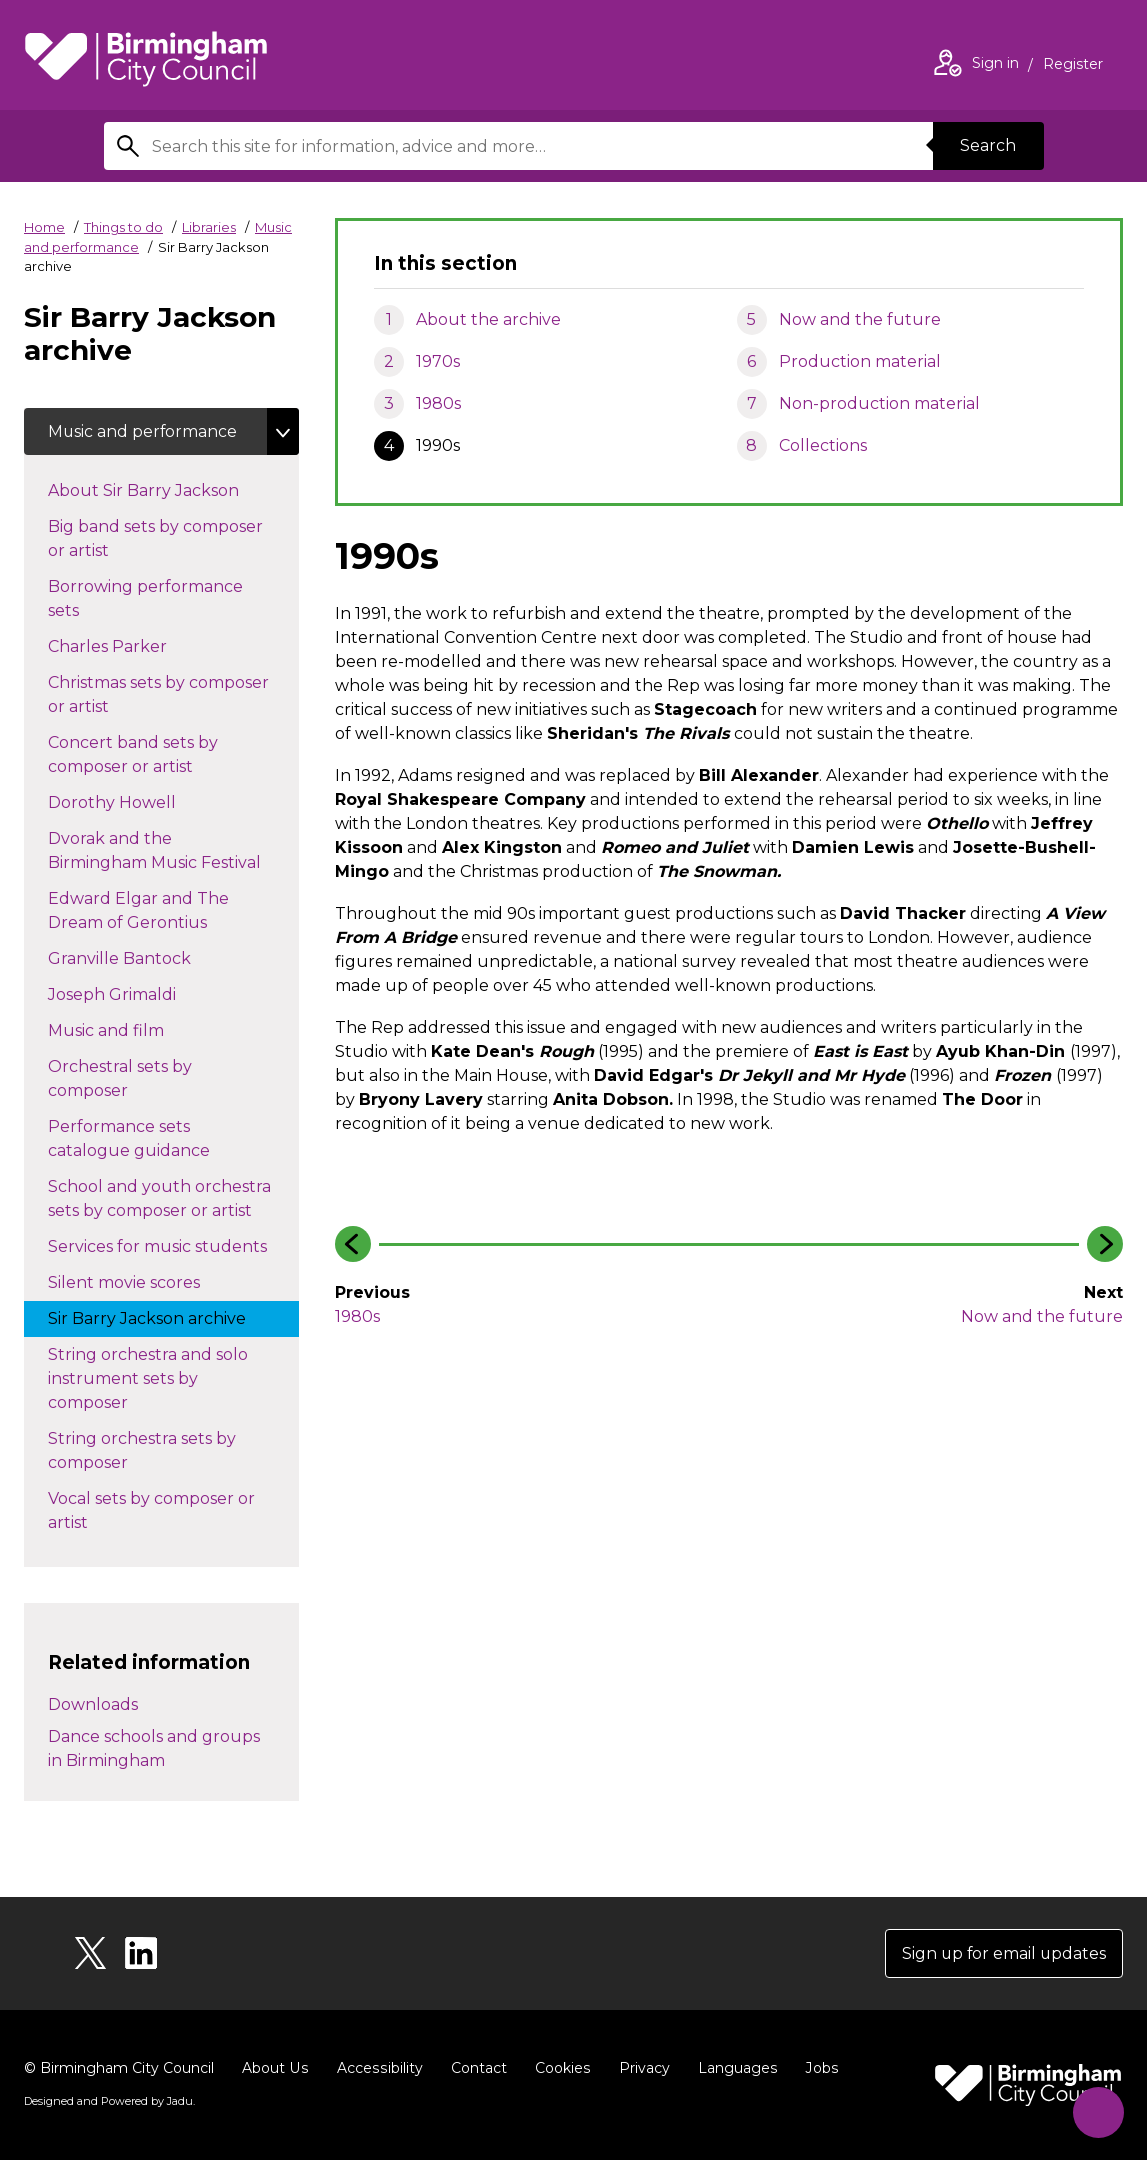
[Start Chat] (1096, 2110)
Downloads (93, 1704)
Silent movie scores (144, 1282)
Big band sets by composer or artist (155, 539)
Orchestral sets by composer (120, 1079)
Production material (860, 361)
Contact (475, 2069)
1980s (438, 403)
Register (1073, 66)
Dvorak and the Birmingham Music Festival (173, 851)
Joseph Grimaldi (132, 994)
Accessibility (377, 2069)
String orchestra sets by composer (142, 1451)
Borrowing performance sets (145, 599)
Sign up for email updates (1002, 1953)
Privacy (639, 2069)
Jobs (816, 2069)
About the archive (488, 319)
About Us (274, 2069)
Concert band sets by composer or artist (140, 755)
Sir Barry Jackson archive (167, 1318)
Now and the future (860, 319)
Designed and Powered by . (109, 2102)
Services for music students (173, 1246)
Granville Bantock (139, 958)
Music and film (126, 1030)
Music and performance (143, 431)
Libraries (209, 227)
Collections (823, 445)
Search (988, 145)
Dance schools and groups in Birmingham (154, 1748)
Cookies (558, 2069)
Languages (732, 2069)
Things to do (123, 227)
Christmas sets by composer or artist (158, 695)
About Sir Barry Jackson (163, 490)
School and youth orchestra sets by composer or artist (170, 1199)
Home (44, 227)
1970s (438, 361)
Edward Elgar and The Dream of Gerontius (147, 911)
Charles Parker (127, 646)
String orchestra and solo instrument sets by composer (148, 1379)
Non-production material (879, 403)
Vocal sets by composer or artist (151, 1511)
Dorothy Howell (132, 802)
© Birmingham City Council (119, 2069)
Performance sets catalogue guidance (149, 1139)
